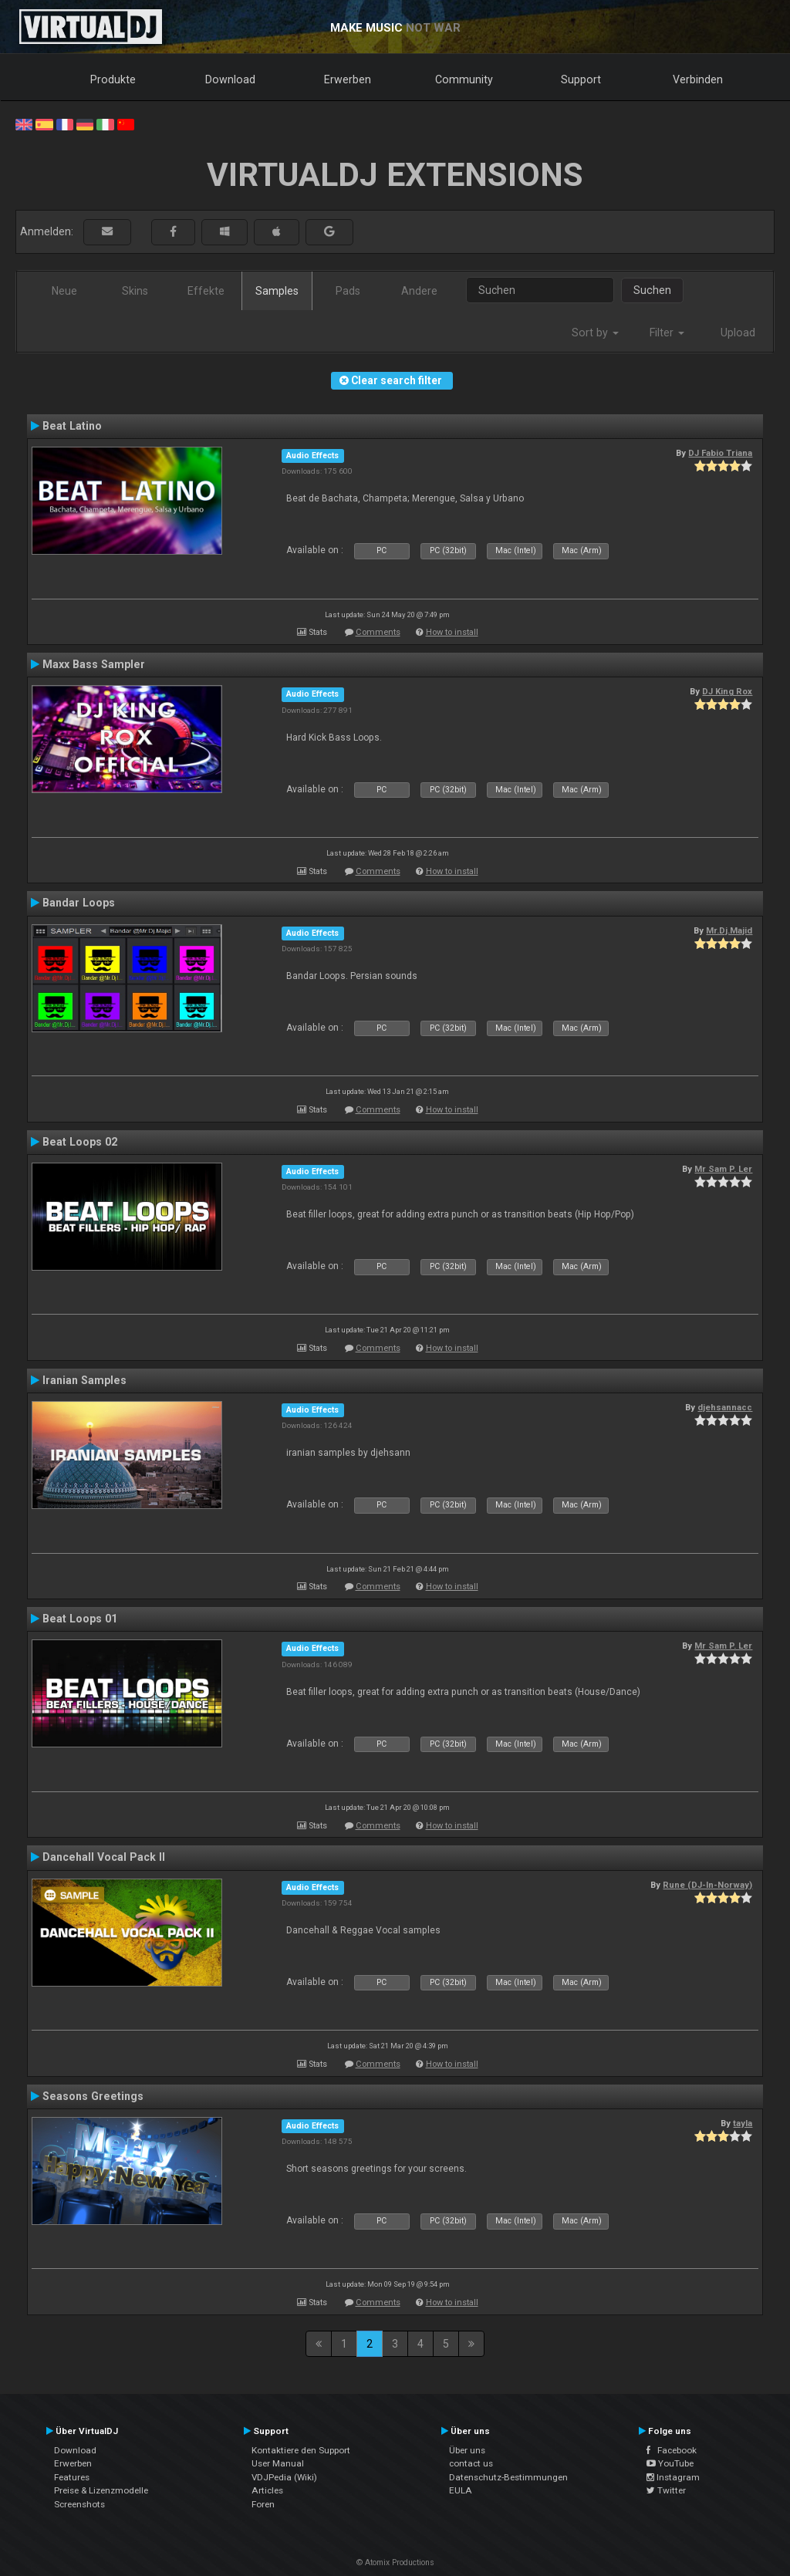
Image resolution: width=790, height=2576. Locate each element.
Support (581, 79)
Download (230, 79)
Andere (419, 291)
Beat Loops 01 (79, 1618)
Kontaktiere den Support (301, 2450)
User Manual (278, 2463)
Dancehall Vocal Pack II (103, 1857)
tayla (742, 2123)
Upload (738, 332)
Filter (667, 332)
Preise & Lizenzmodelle (101, 2490)
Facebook (672, 2450)
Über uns (467, 2450)
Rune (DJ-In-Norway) (707, 1884)
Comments (378, 632)
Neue (64, 291)
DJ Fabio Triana (720, 452)
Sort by (595, 332)
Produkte (113, 79)
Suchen (652, 290)
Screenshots (79, 2504)
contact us (471, 2463)
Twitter (666, 2490)
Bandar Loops (78, 902)
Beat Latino (72, 426)
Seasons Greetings (92, 2096)
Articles (267, 2490)
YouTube (670, 2463)
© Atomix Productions (395, 2562)
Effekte (206, 291)
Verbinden (698, 79)
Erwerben (347, 79)
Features (71, 2477)
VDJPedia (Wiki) (284, 2477)
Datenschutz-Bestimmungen (508, 2477)
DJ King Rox (727, 691)
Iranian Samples (84, 1380)
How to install (452, 632)
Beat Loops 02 (79, 1142)
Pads (348, 291)
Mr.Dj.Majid (729, 930)
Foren (263, 2504)
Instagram (673, 2477)
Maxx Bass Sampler (93, 664)
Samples (277, 291)
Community (464, 79)
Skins (135, 291)
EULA (460, 2490)
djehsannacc (724, 1407)
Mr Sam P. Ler (723, 1168)
